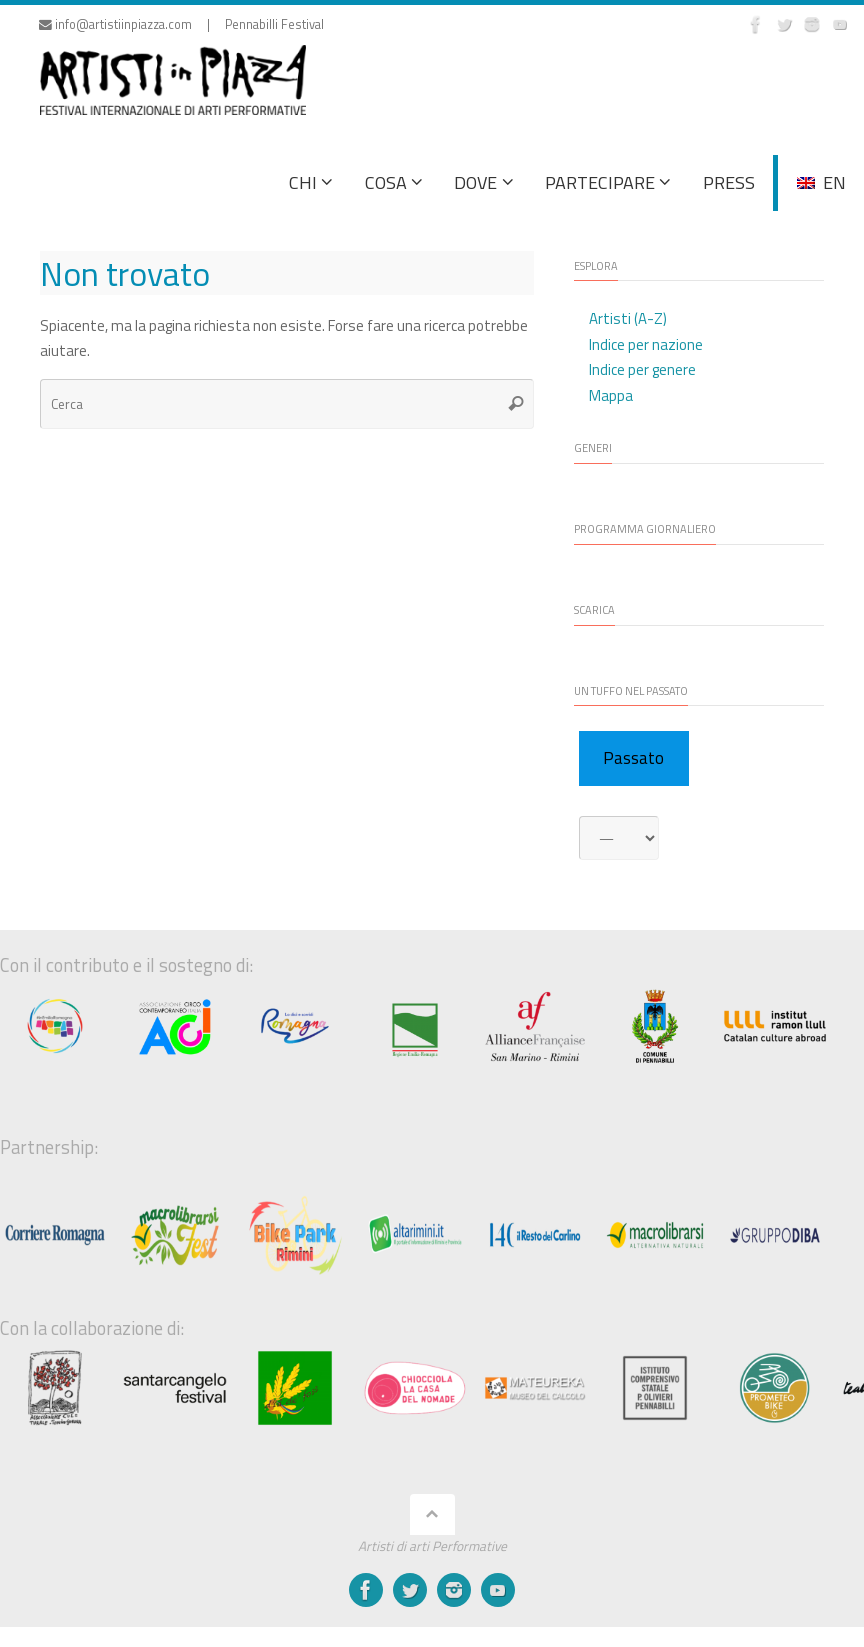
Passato (633, 758)
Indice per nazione (646, 344)
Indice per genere (642, 369)
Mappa (611, 395)
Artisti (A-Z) (628, 318)
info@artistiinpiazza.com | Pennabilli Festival (181, 24)
